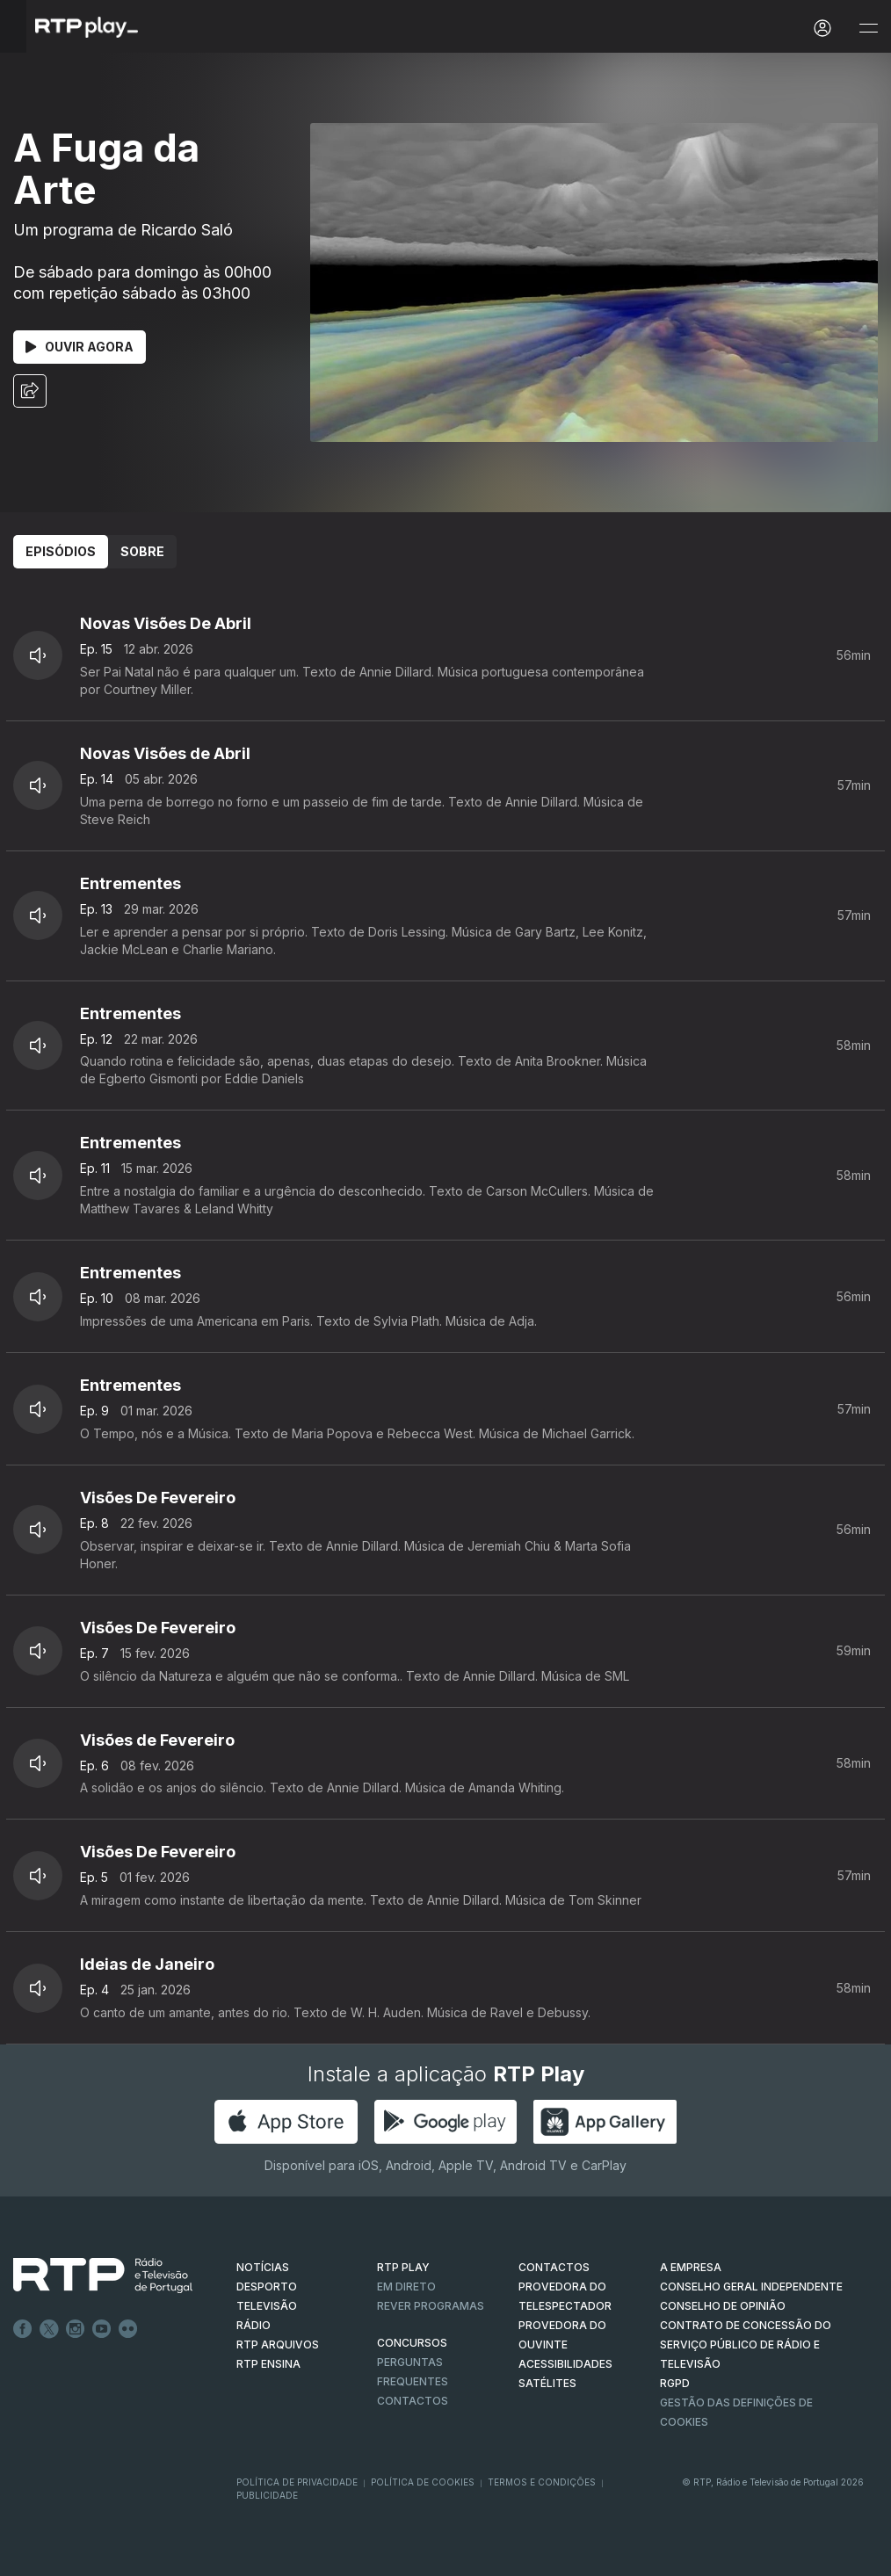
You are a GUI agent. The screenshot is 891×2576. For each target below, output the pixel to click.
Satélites (547, 2383)
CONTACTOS (554, 2267)
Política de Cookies (422, 2482)
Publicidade (267, 2495)
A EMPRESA (690, 2267)
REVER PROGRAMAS (430, 2305)
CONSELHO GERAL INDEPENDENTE (751, 2286)
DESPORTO (266, 2286)
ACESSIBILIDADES (565, 2363)
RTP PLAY (403, 2267)
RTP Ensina (268, 2363)
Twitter (49, 2329)
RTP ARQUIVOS (277, 2344)
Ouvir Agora (79, 346)
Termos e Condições (542, 2482)
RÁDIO (253, 2325)
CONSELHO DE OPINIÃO (723, 2305)
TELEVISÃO (266, 2305)
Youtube (102, 2329)
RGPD (675, 2383)
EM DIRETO (406, 2286)
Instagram (75, 2329)
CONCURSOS (412, 2342)
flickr (128, 2329)
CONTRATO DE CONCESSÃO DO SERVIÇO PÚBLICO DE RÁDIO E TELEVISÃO (745, 2344)
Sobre (142, 551)
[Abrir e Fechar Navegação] (868, 28)
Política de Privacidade (297, 2482)
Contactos (412, 2400)
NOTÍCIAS (262, 2267)
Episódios (60, 551)
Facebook (23, 2329)
